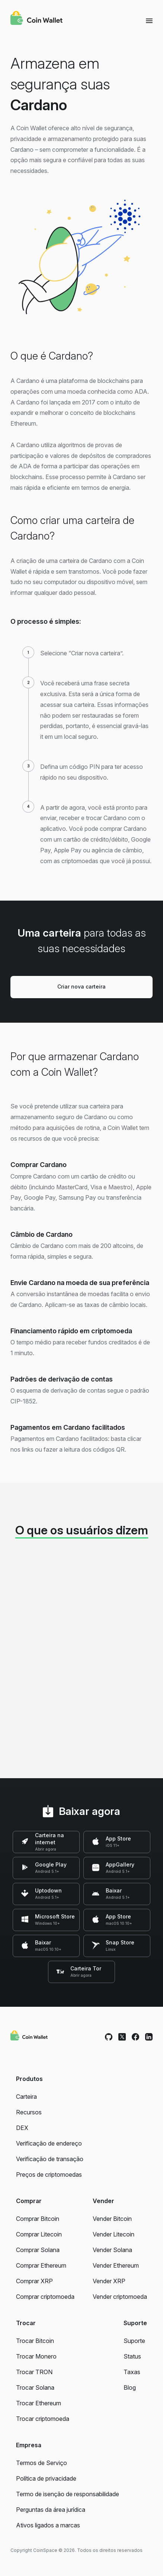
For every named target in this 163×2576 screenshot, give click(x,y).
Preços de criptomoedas (49, 2174)
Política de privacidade (46, 2478)
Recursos (29, 2112)
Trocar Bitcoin (35, 2340)
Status (132, 2356)
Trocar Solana (35, 2387)
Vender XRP (109, 2281)
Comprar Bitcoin (37, 2218)
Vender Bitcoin (112, 2218)
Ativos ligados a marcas (48, 2525)
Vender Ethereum (116, 2265)
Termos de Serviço (41, 2463)
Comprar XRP (34, 2281)
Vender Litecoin (113, 2234)
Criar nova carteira (81, 986)
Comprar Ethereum (41, 2265)
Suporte (134, 2340)
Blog (130, 2387)
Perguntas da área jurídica (50, 2509)
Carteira (26, 2096)
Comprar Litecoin (39, 2234)
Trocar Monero (36, 2356)
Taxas (132, 2372)
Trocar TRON (34, 2372)
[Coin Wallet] (36, 19)
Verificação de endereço (49, 2143)
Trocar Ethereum (38, 2403)
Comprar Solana (38, 2250)
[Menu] (149, 20)
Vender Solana (112, 2250)
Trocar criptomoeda (42, 2418)
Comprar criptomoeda (45, 2296)
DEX (22, 2127)
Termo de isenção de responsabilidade (67, 2494)
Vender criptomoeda (120, 2296)
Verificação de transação (49, 2159)
